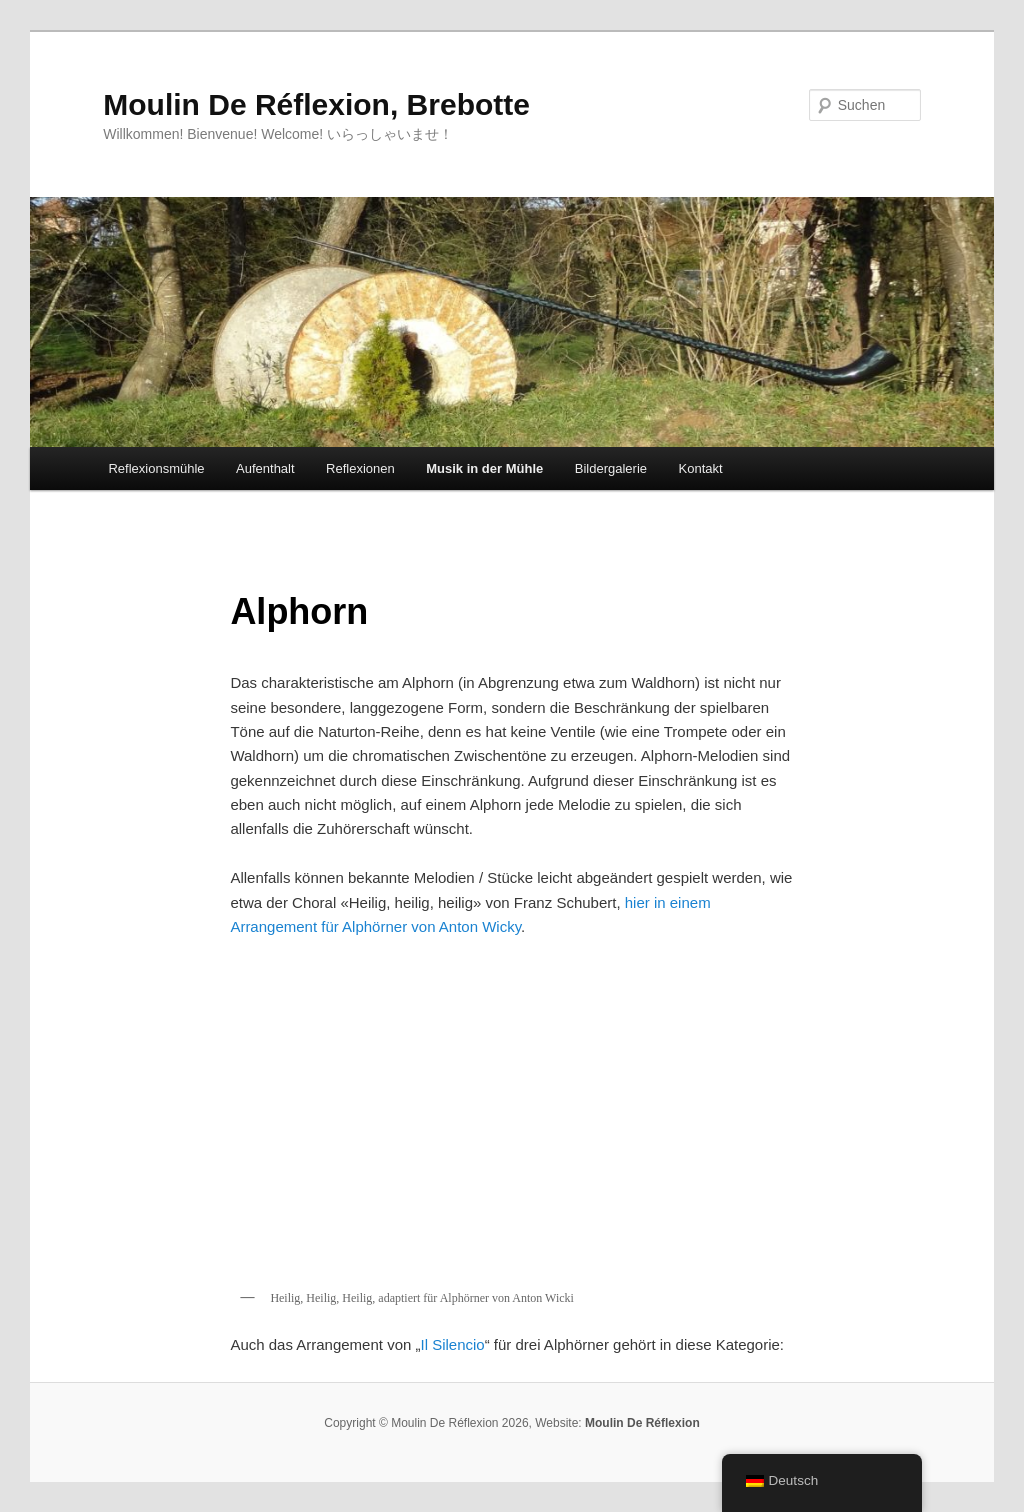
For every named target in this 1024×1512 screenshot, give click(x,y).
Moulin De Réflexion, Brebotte (316, 104)
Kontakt (701, 468)
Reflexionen (360, 468)
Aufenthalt (265, 468)
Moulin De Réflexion (642, 1423)
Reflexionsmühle (156, 468)
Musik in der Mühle (484, 468)
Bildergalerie (611, 468)
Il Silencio (452, 1344)
